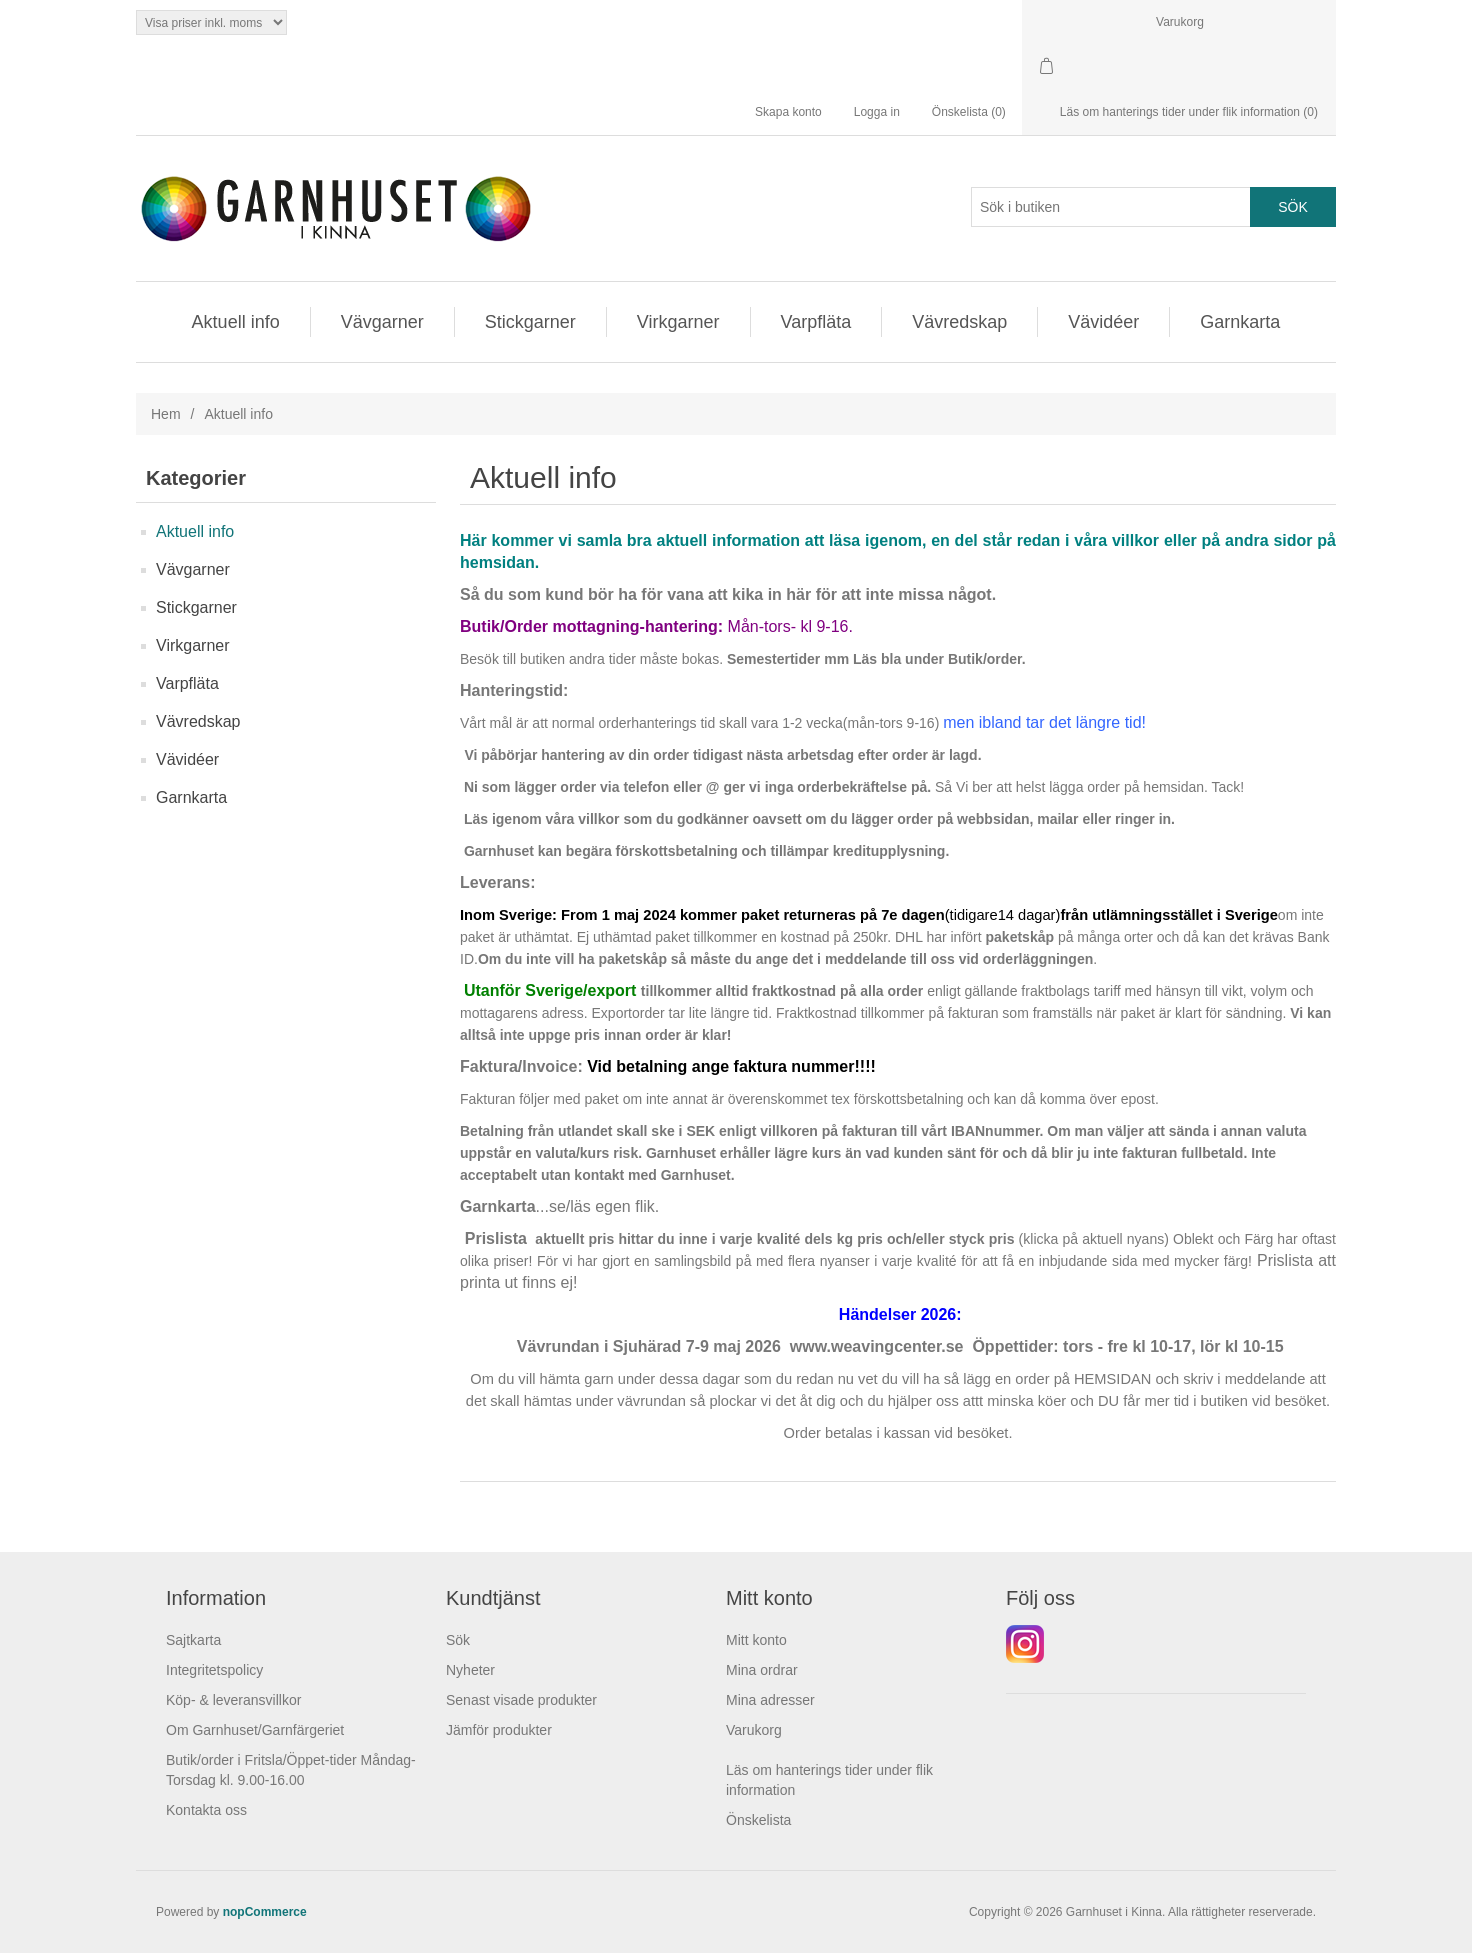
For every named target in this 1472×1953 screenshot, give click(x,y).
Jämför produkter (499, 1730)
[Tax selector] (211, 22)
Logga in (877, 112)
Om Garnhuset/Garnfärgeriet (255, 1730)
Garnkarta (1240, 322)
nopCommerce (265, 1912)
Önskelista (758, 1820)
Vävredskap (959, 322)
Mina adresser (770, 1700)
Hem (166, 414)
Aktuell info (236, 322)
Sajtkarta (193, 1640)
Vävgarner (382, 322)
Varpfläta (816, 322)
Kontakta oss (206, 1810)
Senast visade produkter (521, 1700)
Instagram (1025, 1644)
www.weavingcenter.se (877, 1346)
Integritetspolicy (214, 1670)
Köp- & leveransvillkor (233, 1700)
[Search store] (1111, 207)
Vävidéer (1103, 322)
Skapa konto (788, 112)
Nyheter (470, 1670)
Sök (458, 1640)
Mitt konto (756, 1640)
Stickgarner (530, 322)
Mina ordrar (762, 1670)
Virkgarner (678, 322)
